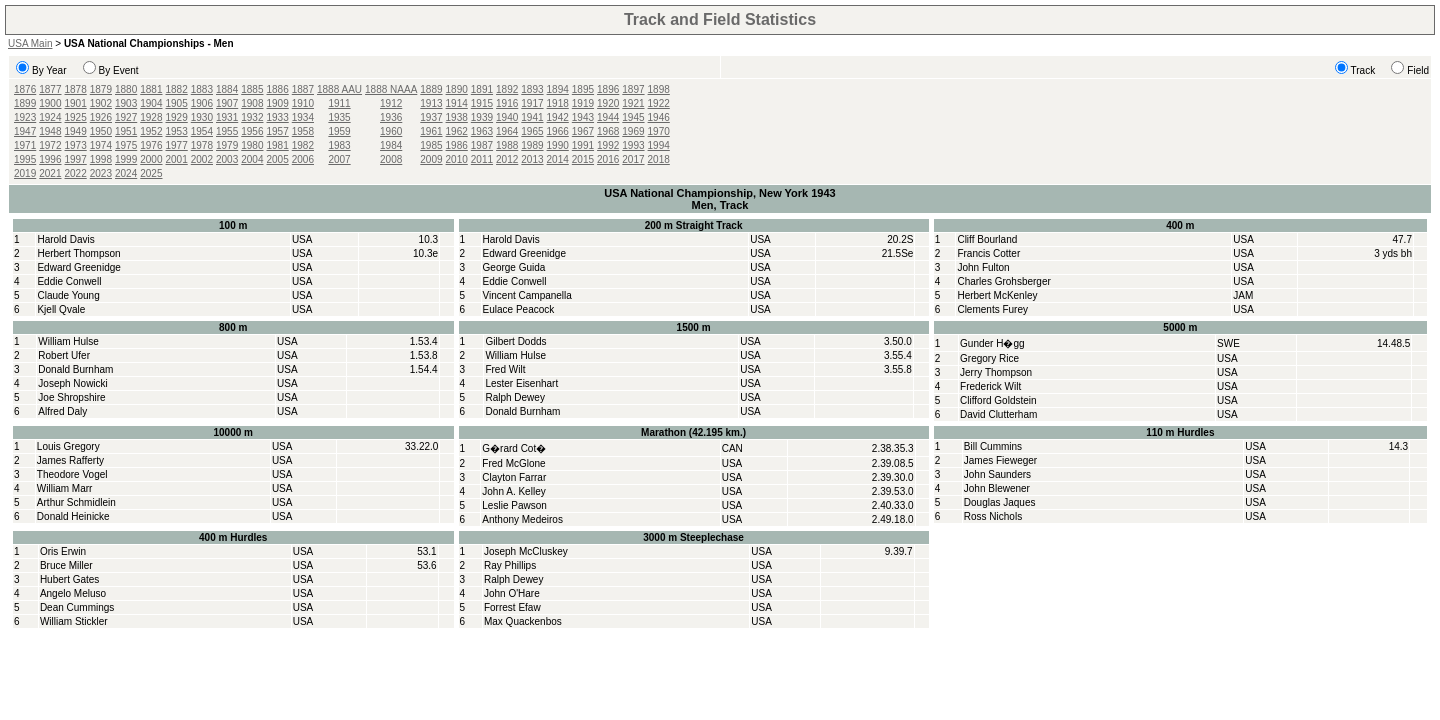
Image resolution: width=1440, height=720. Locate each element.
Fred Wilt (505, 369)
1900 (50, 103)
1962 (457, 131)
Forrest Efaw (512, 607)
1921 (633, 103)
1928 (151, 117)
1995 (25, 159)
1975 (126, 145)
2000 (151, 159)
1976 (151, 145)
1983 (339, 145)
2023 (101, 173)
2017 (633, 159)
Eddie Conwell (69, 281)
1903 (126, 103)
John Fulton (983, 267)
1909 (278, 103)
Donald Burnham (75, 369)
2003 (227, 159)
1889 (431, 89)
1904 (151, 103)
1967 (583, 131)
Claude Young (68, 295)
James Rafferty (70, 460)
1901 (76, 103)
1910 (303, 103)
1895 (583, 89)
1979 (227, 145)
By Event (119, 70)
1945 (633, 117)
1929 (177, 117)
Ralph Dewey (514, 397)
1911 (339, 103)
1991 (583, 145)
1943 (583, 117)
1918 (558, 103)
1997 (76, 159)
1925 (76, 117)
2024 (126, 173)
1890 (457, 89)
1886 (278, 89)
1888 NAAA (391, 89)
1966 (558, 131)
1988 (507, 145)
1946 (659, 117)
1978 (202, 145)
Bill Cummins (993, 446)
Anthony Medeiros (522, 519)
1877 (50, 89)
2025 (151, 173)
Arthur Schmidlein (76, 502)
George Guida (514, 267)
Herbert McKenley (997, 295)
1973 (76, 145)
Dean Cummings (77, 607)
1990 (558, 145)
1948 (50, 131)
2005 (278, 159)
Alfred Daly (62, 411)
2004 (252, 159)
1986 (457, 145)
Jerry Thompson (996, 372)
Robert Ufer (64, 355)
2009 (431, 159)
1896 (608, 89)
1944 (608, 117)
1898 (659, 89)
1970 (659, 131)
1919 (583, 103)
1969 (633, 131)
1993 (633, 145)
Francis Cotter (988, 253)
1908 (252, 103)
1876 (25, 89)
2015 (583, 159)
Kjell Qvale (61, 309)
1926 (101, 117)
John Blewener (997, 488)
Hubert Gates (69, 579)
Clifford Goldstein (998, 400)
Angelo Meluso (73, 593)
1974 (101, 145)
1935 (339, 117)
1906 (202, 103)
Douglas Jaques (1000, 502)
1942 (558, 117)
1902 (101, 103)
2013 (532, 159)
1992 (608, 145)
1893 (532, 89)
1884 (227, 89)
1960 (391, 131)
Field (1418, 70)
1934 (303, 117)
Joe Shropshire (71, 397)
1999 (126, 159)
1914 (457, 103)
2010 (457, 159)
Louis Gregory (68, 446)
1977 (177, 145)
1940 (507, 117)
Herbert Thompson (78, 253)
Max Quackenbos (523, 621)
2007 (339, 159)
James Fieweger (1000, 460)
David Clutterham (998, 414)
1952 (151, 131)
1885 (252, 89)
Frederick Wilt (990, 386)
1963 (482, 131)
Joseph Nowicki (72, 383)
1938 (457, 117)
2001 (177, 159)
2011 (482, 159)
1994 (659, 145)
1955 (227, 131)
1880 (126, 89)
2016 (608, 159)
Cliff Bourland (987, 239)
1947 (25, 131)
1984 (391, 145)
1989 (532, 145)
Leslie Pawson (514, 505)
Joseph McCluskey (526, 551)
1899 (25, 103)
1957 (278, 131)
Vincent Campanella (527, 295)
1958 (303, 131)
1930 (202, 117)
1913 (431, 103)
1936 (391, 117)
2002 (202, 159)
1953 (177, 131)
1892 (507, 89)
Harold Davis (65, 239)
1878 (76, 89)
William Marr (65, 488)
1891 (482, 89)
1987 (482, 145)
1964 (507, 131)
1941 (532, 117)
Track (1363, 70)
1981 (278, 145)
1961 (431, 131)
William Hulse (68, 341)
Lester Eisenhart (521, 383)
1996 (50, 159)
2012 (507, 159)
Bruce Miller (66, 565)
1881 (151, 89)
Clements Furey (992, 309)
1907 (227, 103)
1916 (507, 103)
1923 (25, 117)
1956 (252, 131)
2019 (25, 173)
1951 (126, 131)
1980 (252, 145)
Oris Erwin (63, 551)
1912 (391, 103)
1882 (177, 89)
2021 (50, 173)
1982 (303, 145)
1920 (608, 103)
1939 (482, 117)
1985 (431, 145)
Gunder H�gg (992, 343)
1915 (482, 103)
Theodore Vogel (72, 474)
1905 (177, 103)
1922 (659, 103)
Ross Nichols (993, 516)
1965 (532, 131)
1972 (50, 145)
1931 (227, 117)
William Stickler (74, 621)
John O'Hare (512, 593)
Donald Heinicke (73, 516)
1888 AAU (339, 89)
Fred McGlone (513, 463)
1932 (252, 117)
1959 (339, 131)
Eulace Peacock (519, 309)
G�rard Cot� (514, 448)
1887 (303, 89)
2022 (76, 173)
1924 (50, 117)
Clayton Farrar (514, 477)
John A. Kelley (513, 491)
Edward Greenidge (78, 267)
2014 (558, 159)
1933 (278, 117)
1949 (76, 131)
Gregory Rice (989, 358)
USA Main (30, 43)
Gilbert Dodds (515, 341)
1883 (202, 89)
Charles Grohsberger (1003, 281)
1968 (608, 131)
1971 (25, 145)
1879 (101, 89)
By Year (49, 70)
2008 (391, 159)
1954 (202, 131)
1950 (101, 131)
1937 (431, 117)
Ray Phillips (510, 565)
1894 (558, 89)
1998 (101, 159)
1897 (633, 89)
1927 (126, 117)
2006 (303, 159)
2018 (659, 159)
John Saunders (997, 474)
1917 (532, 103)
